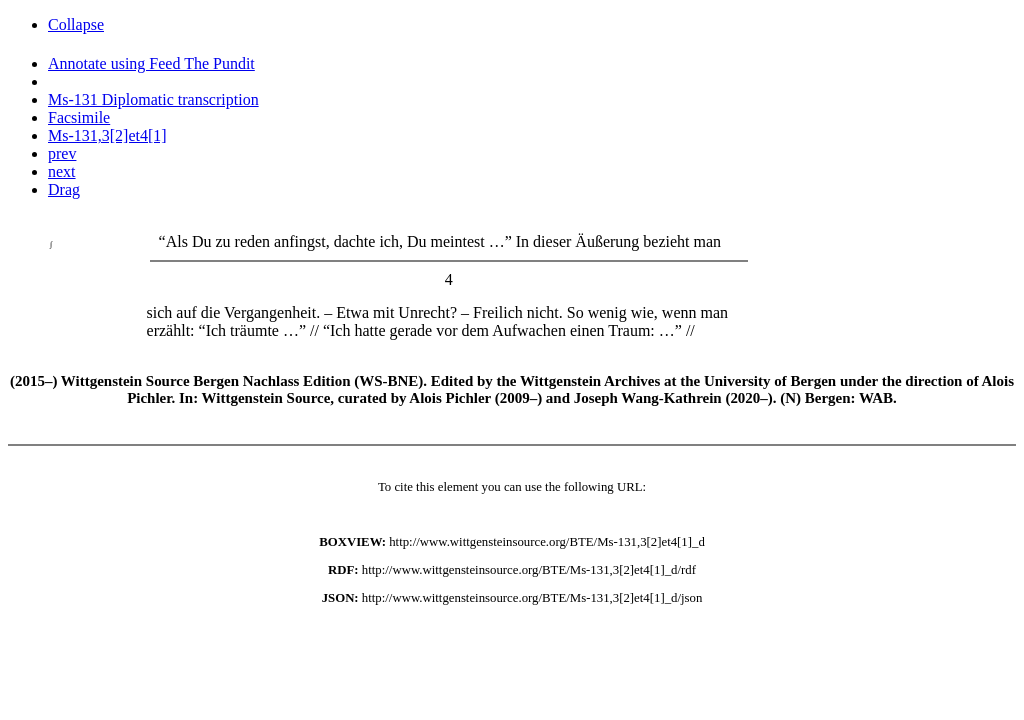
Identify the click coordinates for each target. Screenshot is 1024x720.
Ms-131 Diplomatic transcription (153, 99)
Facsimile (79, 117)
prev (62, 153)
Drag (64, 189)
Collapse (76, 24)
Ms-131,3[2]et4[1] (107, 135)
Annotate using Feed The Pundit (151, 63)
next (62, 171)
